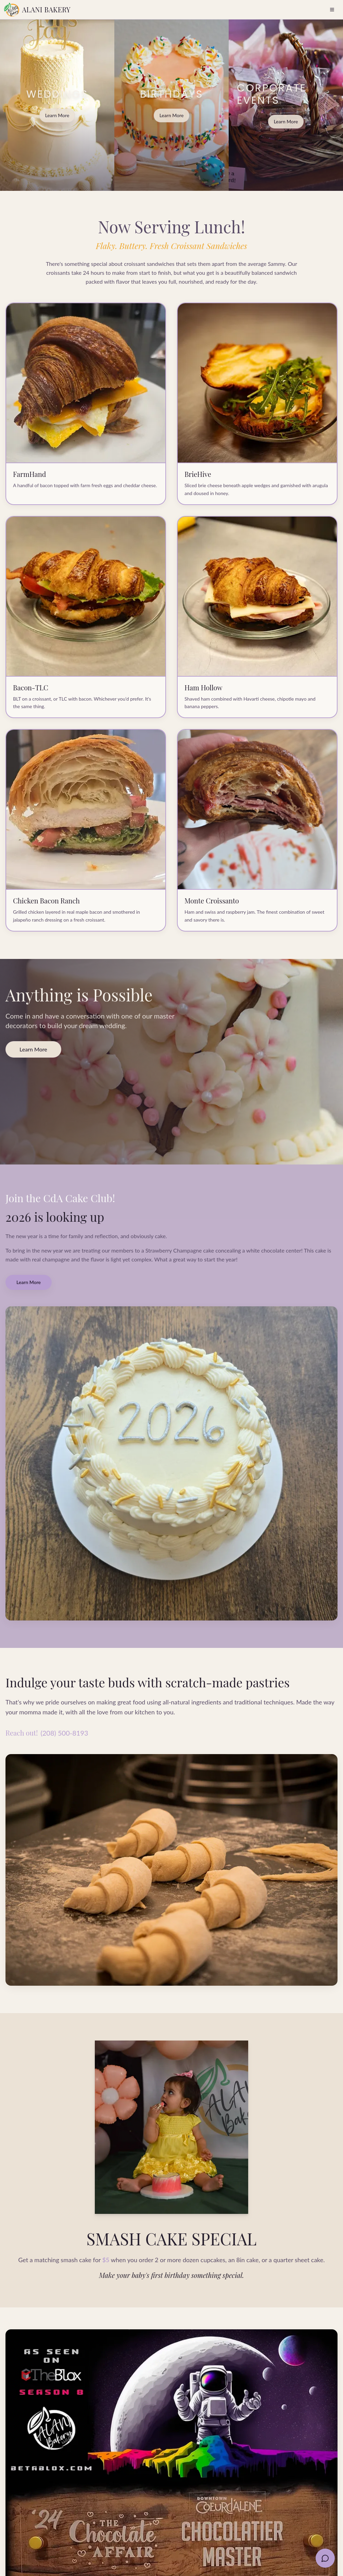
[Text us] (325, 2558)
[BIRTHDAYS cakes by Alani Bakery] (171, 105)
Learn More (57, 115)
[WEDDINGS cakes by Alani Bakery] (57, 105)
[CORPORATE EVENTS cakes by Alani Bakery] (286, 105)
